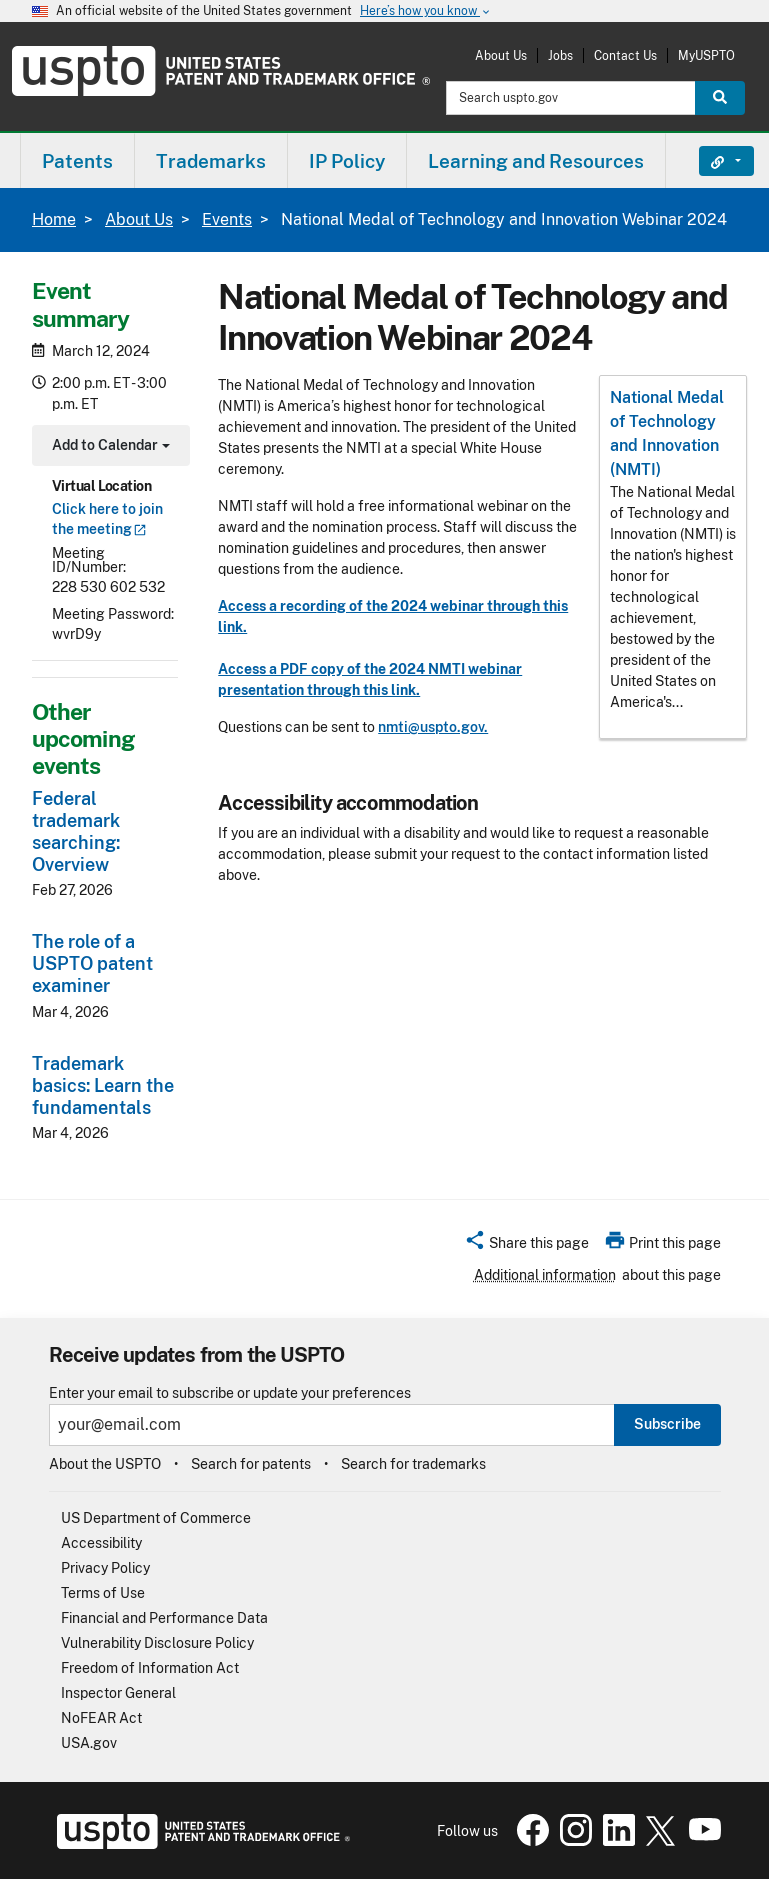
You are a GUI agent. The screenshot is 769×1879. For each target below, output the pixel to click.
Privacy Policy (105, 1568)
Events (227, 219)
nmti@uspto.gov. (433, 727)
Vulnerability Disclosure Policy (157, 1643)
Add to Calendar (108, 447)
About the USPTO (105, 1464)
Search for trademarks (413, 1464)
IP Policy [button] (347, 161)
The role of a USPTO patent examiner (92, 963)
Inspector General (118, 1693)
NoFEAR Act (101, 1718)
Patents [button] (77, 161)
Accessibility (101, 1543)
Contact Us (625, 55)
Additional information (545, 1275)
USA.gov (89, 1743)
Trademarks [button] (211, 161)
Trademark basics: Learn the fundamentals (103, 1085)
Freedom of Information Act (150, 1668)
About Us (501, 55)
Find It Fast (711, 161)
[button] (526, 1246)
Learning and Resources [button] (536, 161)
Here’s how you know (426, 11)
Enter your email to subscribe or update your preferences (230, 1393)
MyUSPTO (706, 55)
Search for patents (251, 1464)
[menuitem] (77, 160)
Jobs (560, 55)
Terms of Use (103, 1593)
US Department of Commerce (156, 1518)
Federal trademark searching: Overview (76, 831)
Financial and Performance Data (164, 1618)
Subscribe (667, 1424)
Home (54, 219)
